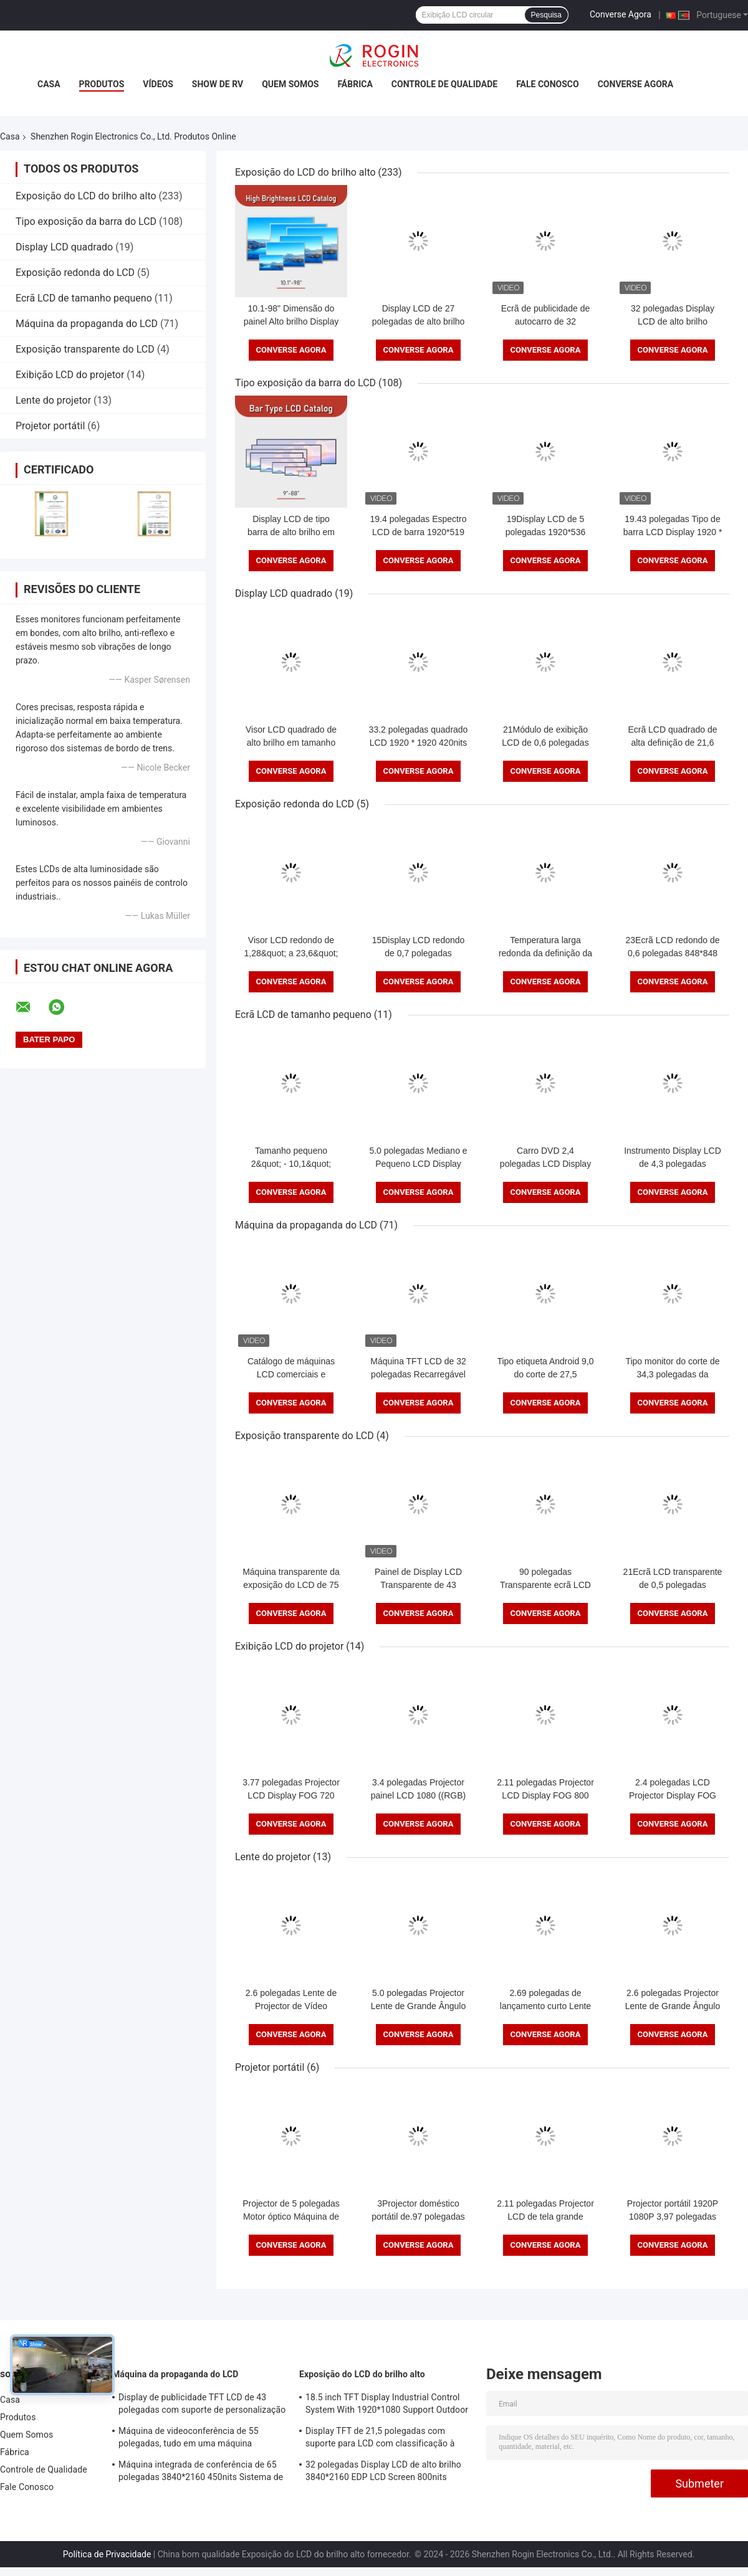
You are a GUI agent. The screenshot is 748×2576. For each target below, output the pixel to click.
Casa (48, 84)
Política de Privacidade (107, 2554)
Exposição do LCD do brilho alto (86, 196)
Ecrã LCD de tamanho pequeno (84, 298)
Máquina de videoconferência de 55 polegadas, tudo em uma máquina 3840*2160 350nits (188, 2439)
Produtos (102, 84)
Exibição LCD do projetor (70, 375)
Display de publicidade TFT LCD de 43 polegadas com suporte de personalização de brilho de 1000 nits (201, 2405)
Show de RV (217, 84)
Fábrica (354, 84)
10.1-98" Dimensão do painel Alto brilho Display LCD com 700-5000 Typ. (291, 321)
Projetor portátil (50, 426)
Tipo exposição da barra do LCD (86, 221)
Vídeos (158, 84)
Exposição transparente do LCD (85, 349)
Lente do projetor (53, 400)
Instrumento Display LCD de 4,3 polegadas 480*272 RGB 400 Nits (672, 1164)
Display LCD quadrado (64, 247)
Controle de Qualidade (444, 84)
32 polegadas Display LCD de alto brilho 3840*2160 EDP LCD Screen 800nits (383, 2471)
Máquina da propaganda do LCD (87, 324)
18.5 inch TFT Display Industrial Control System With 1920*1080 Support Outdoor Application (386, 2405)
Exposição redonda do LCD (75, 272)
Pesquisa (546, 15)
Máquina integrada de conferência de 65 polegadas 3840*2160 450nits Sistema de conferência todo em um (200, 2473)
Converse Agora (620, 14)
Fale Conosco (547, 84)
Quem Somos (290, 84)
